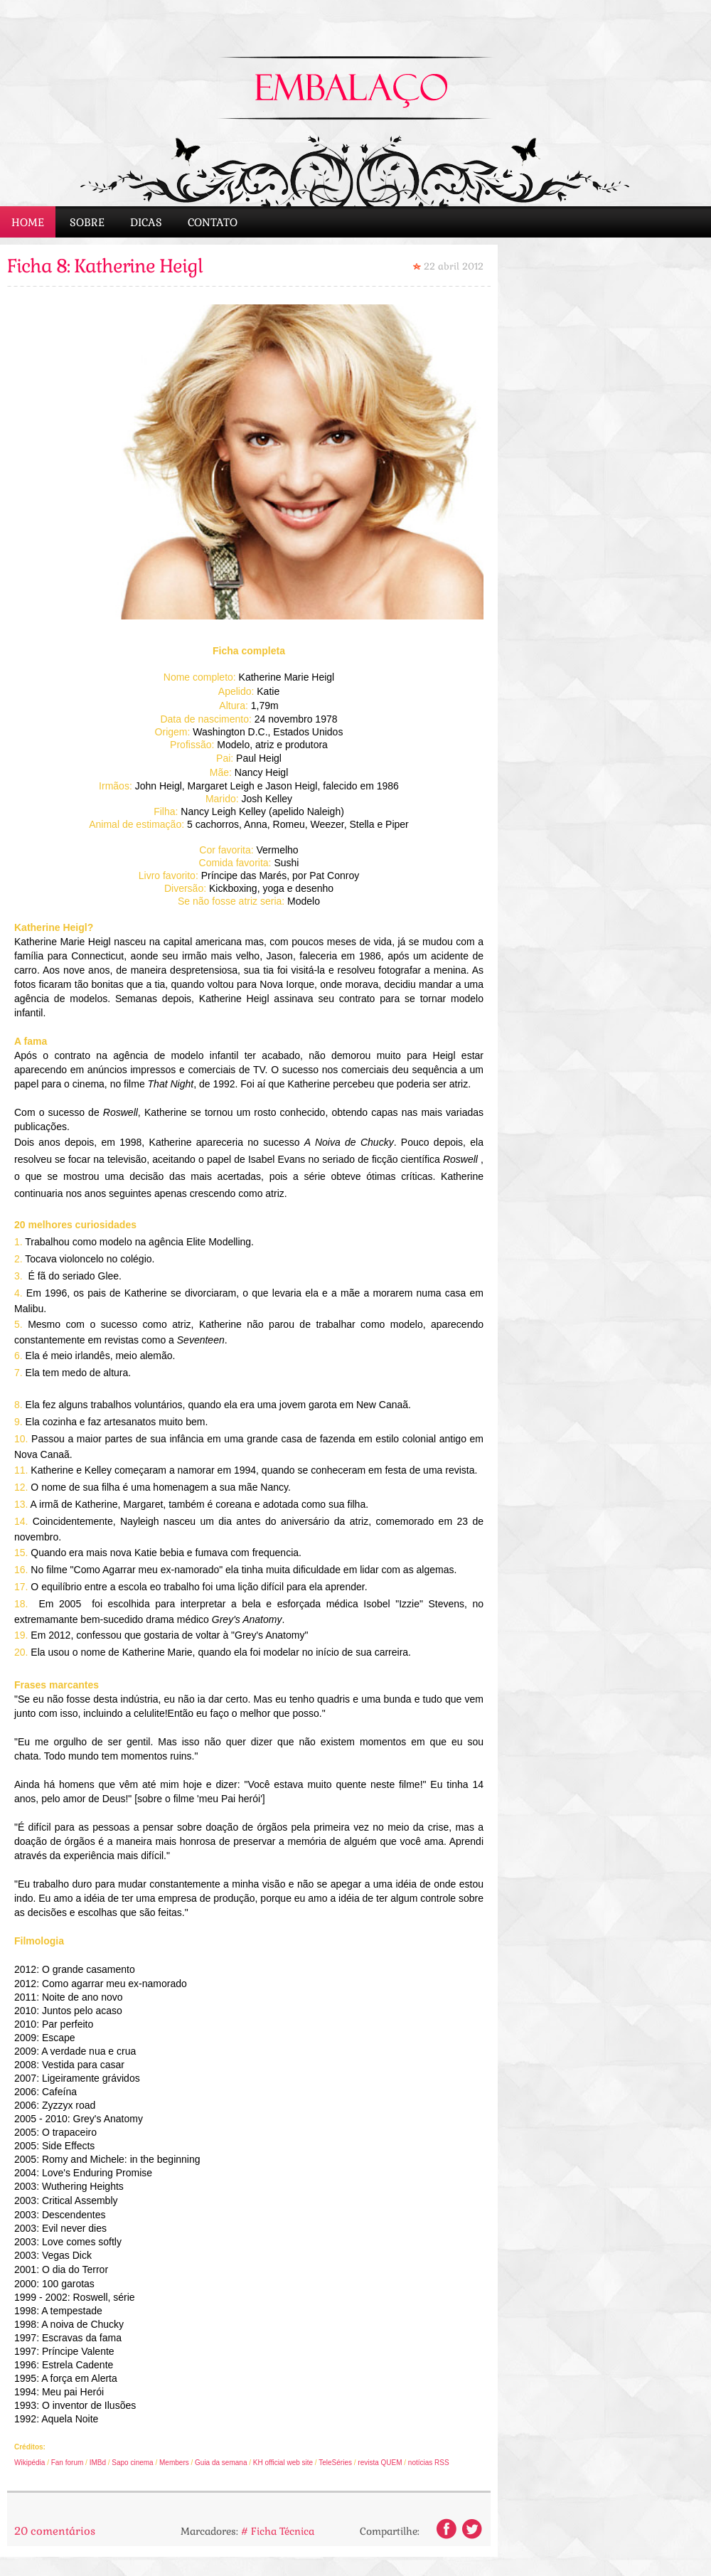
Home (27, 222)
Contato (212, 222)
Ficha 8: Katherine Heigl (105, 266)
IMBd (98, 2462)
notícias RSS (427, 2462)
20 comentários (54, 2531)
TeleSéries (335, 2462)
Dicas (146, 222)
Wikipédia (29, 2462)
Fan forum (67, 2462)
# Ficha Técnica (277, 2531)
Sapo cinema (132, 2462)
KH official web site (283, 2462)
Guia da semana (222, 2462)
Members (174, 2462)
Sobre (87, 222)
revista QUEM (380, 2462)
